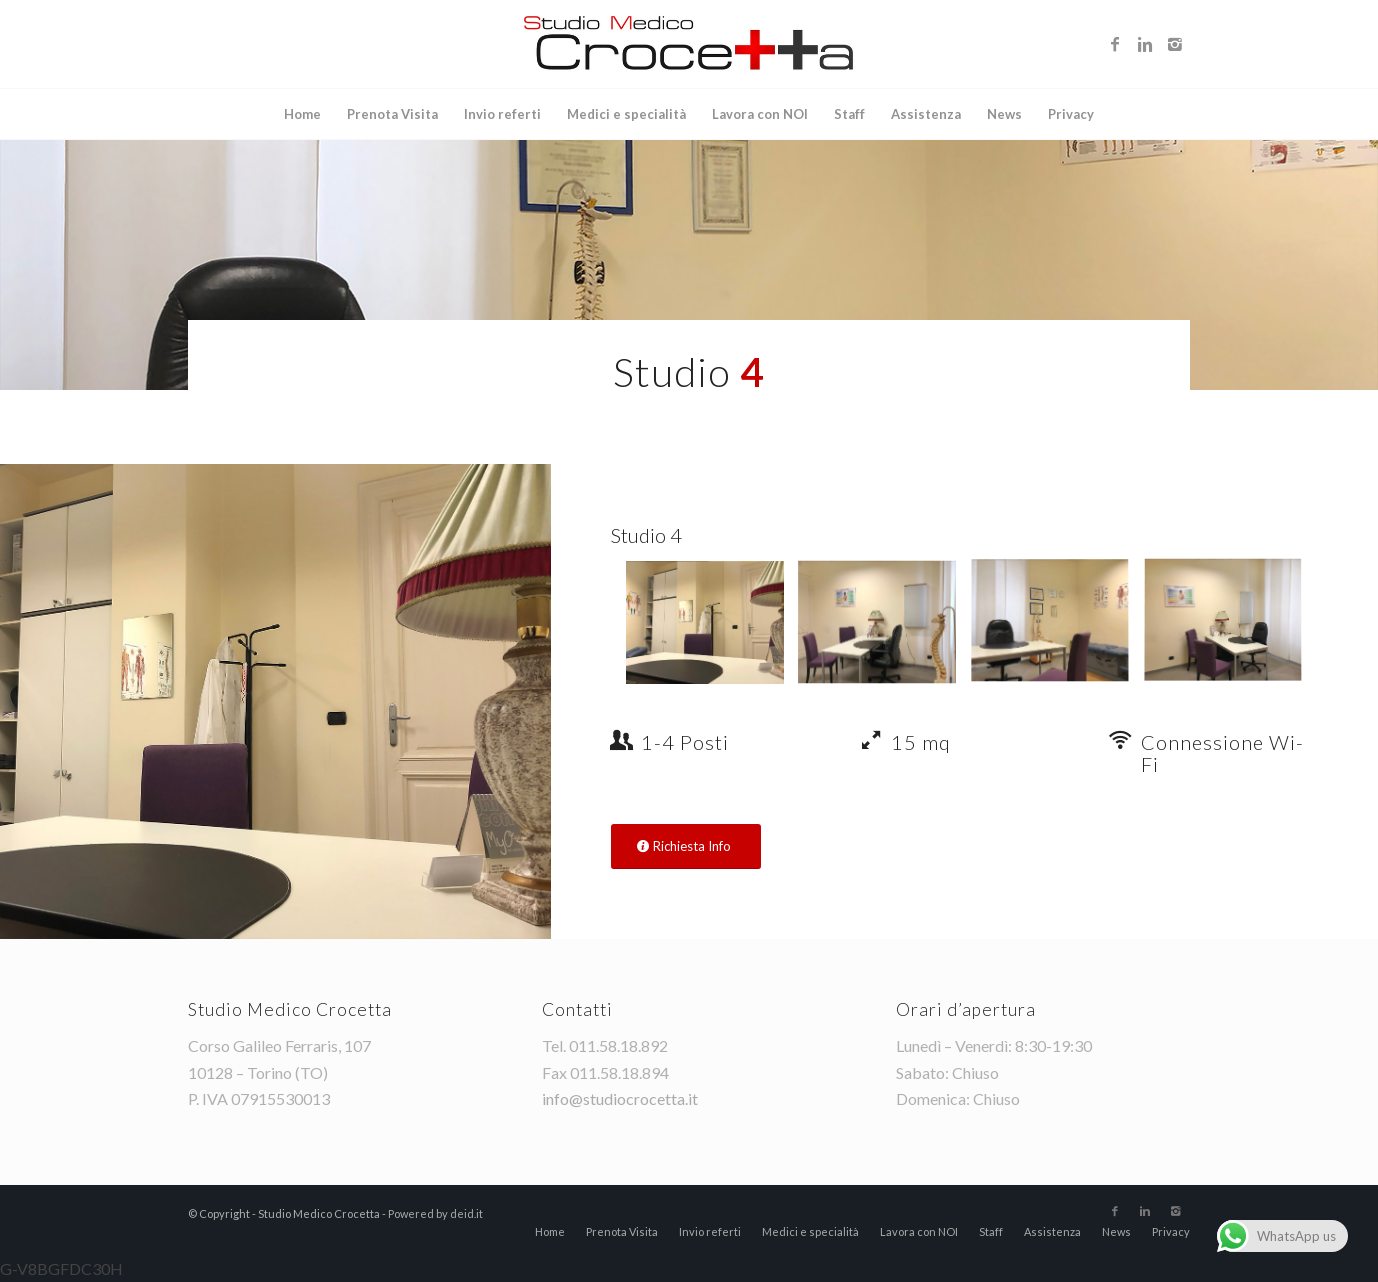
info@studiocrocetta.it (620, 1098)
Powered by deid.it (435, 1213)
